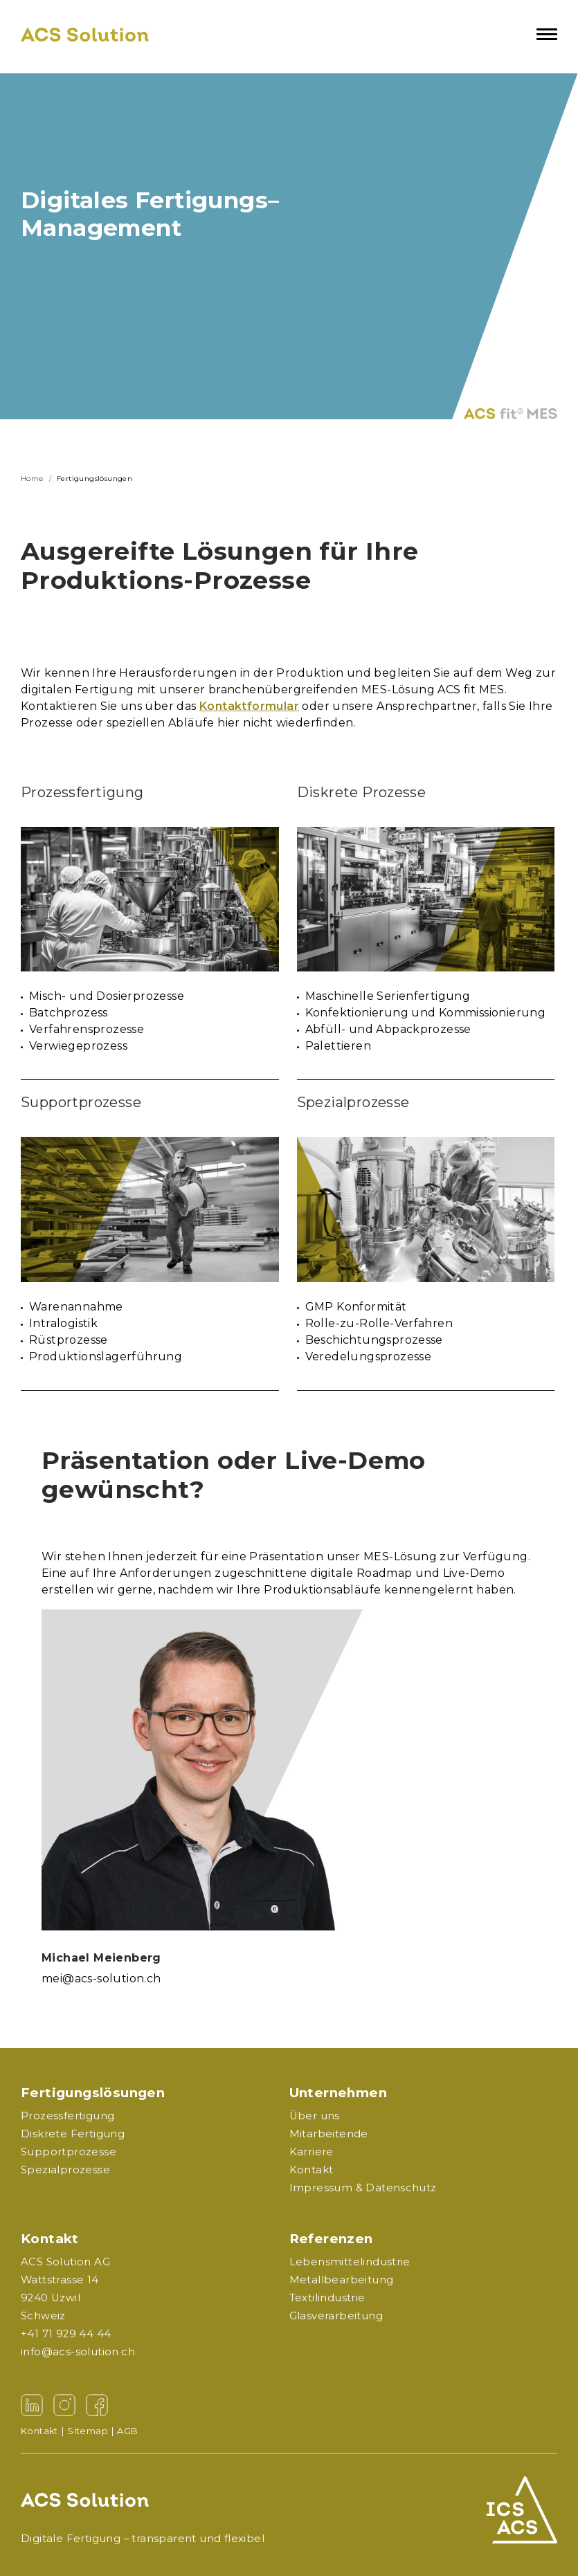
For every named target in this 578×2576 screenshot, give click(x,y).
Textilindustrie (327, 2298)
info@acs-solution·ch (78, 2352)
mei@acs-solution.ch (101, 1978)
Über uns (314, 2116)
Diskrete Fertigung (73, 2134)
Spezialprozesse (65, 2170)
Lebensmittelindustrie (349, 2262)
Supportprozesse (68, 2152)
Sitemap (92, 2431)
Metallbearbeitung (341, 2280)
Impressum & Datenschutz (363, 2188)
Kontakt (50, 2239)
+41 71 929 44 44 (66, 2334)
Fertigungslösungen (93, 2093)
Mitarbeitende (328, 2134)
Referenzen (331, 2239)
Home (32, 478)
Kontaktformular (249, 706)
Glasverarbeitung (336, 2316)
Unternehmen (338, 2093)
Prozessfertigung (67, 2116)
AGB (127, 2431)
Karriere (311, 2152)
